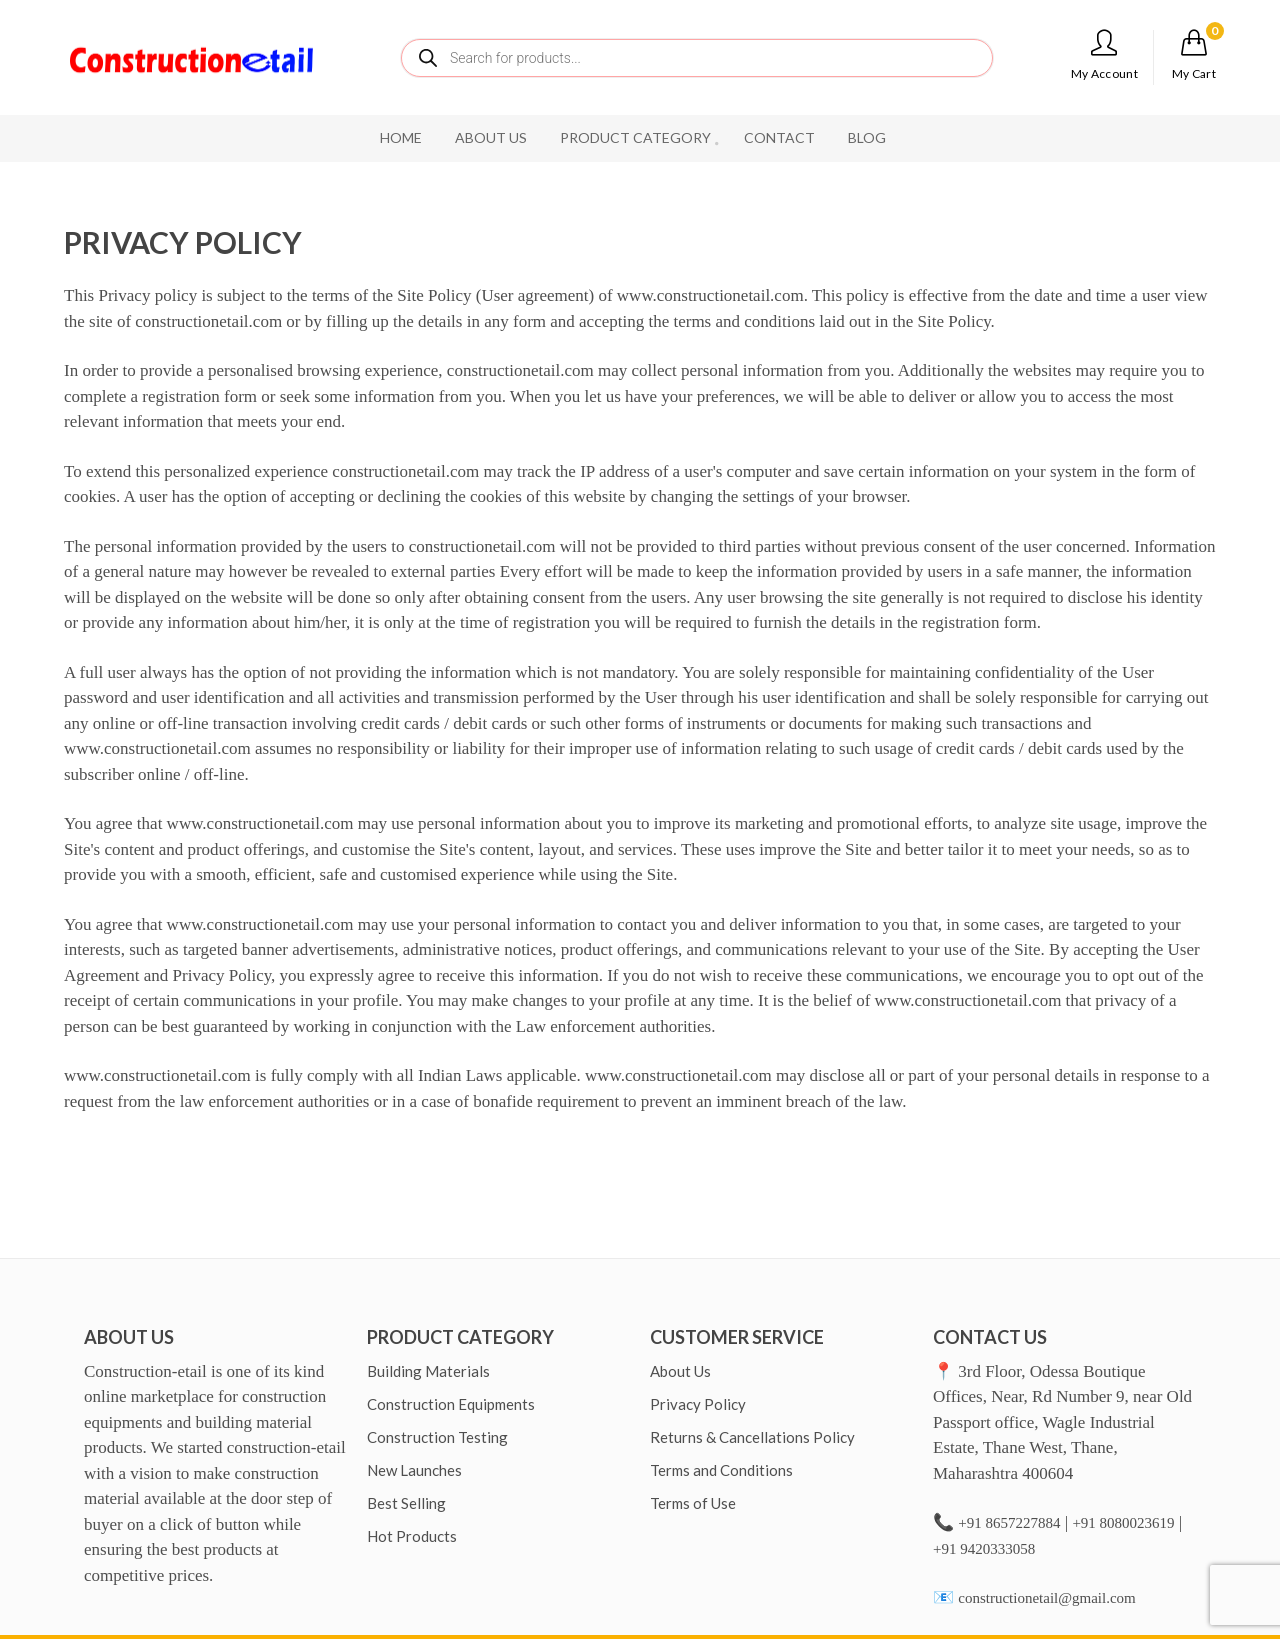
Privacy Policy (698, 1404)
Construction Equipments (451, 1404)
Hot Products (412, 1536)
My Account (1104, 55)
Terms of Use (693, 1503)
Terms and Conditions (721, 1470)
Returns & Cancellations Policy (752, 1437)
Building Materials (428, 1371)
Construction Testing (437, 1437)
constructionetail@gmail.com (1047, 1598)
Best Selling (406, 1503)
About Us (680, 1371)
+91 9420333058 (984, 1549)
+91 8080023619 (1123, 1523)
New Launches (414, 1470)
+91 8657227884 (1009, 1523)
